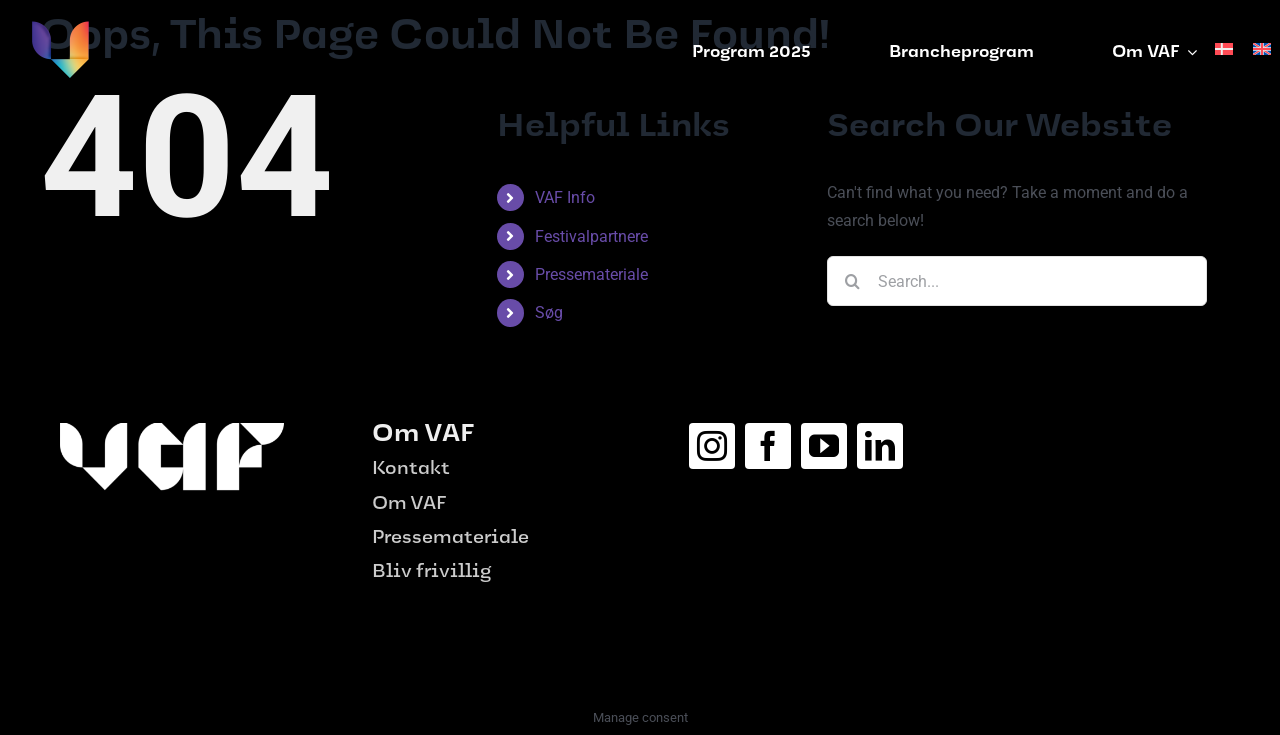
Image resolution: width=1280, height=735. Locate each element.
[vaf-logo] (60, 27)
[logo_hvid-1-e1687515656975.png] (172, 430)
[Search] (852, 281)
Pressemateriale (591, 274)
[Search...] (1017, 281)
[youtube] (824, 446)
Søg (549, 312)
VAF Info (565, 197)
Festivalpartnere (591, 236)
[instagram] (712, 446)
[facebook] (768, 446)
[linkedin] (880, 446)
